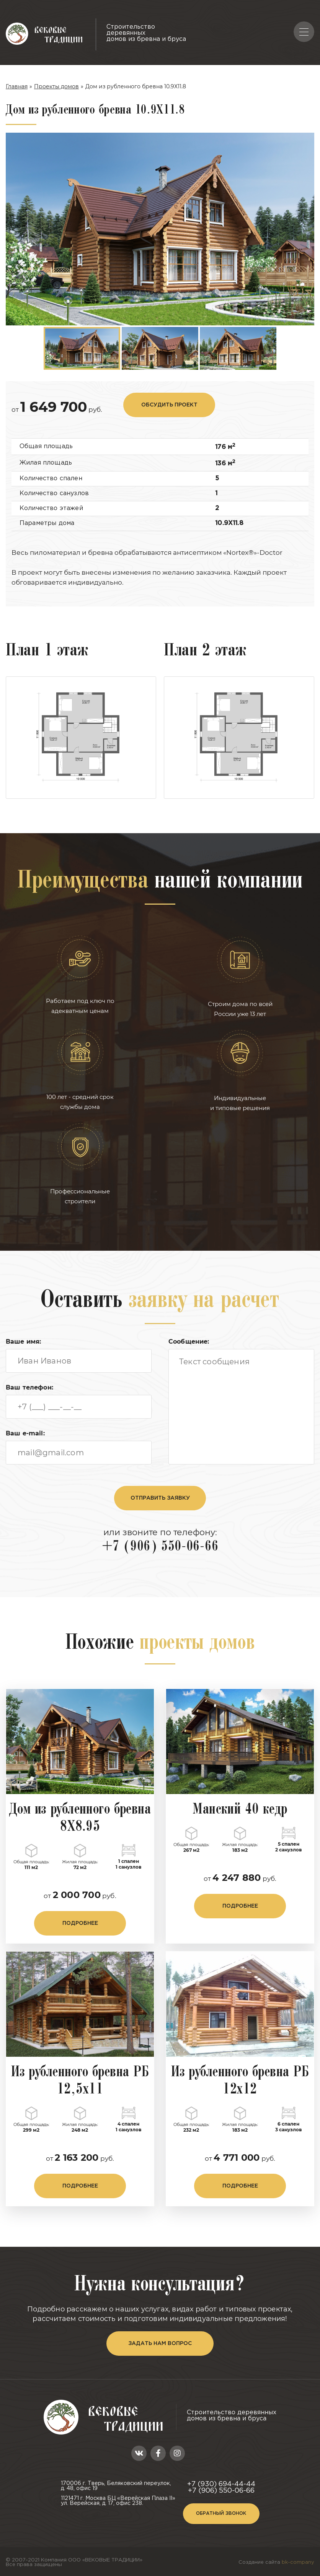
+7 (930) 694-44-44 (221, 2475)
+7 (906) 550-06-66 (160, 1537)
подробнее (80, 1913)
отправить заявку (160, 1488)
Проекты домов (56, 86)
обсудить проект (169, 395)
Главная (17, 86)
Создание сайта (276, 2553)
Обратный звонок (221, 2504)
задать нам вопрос (160, 2334)
